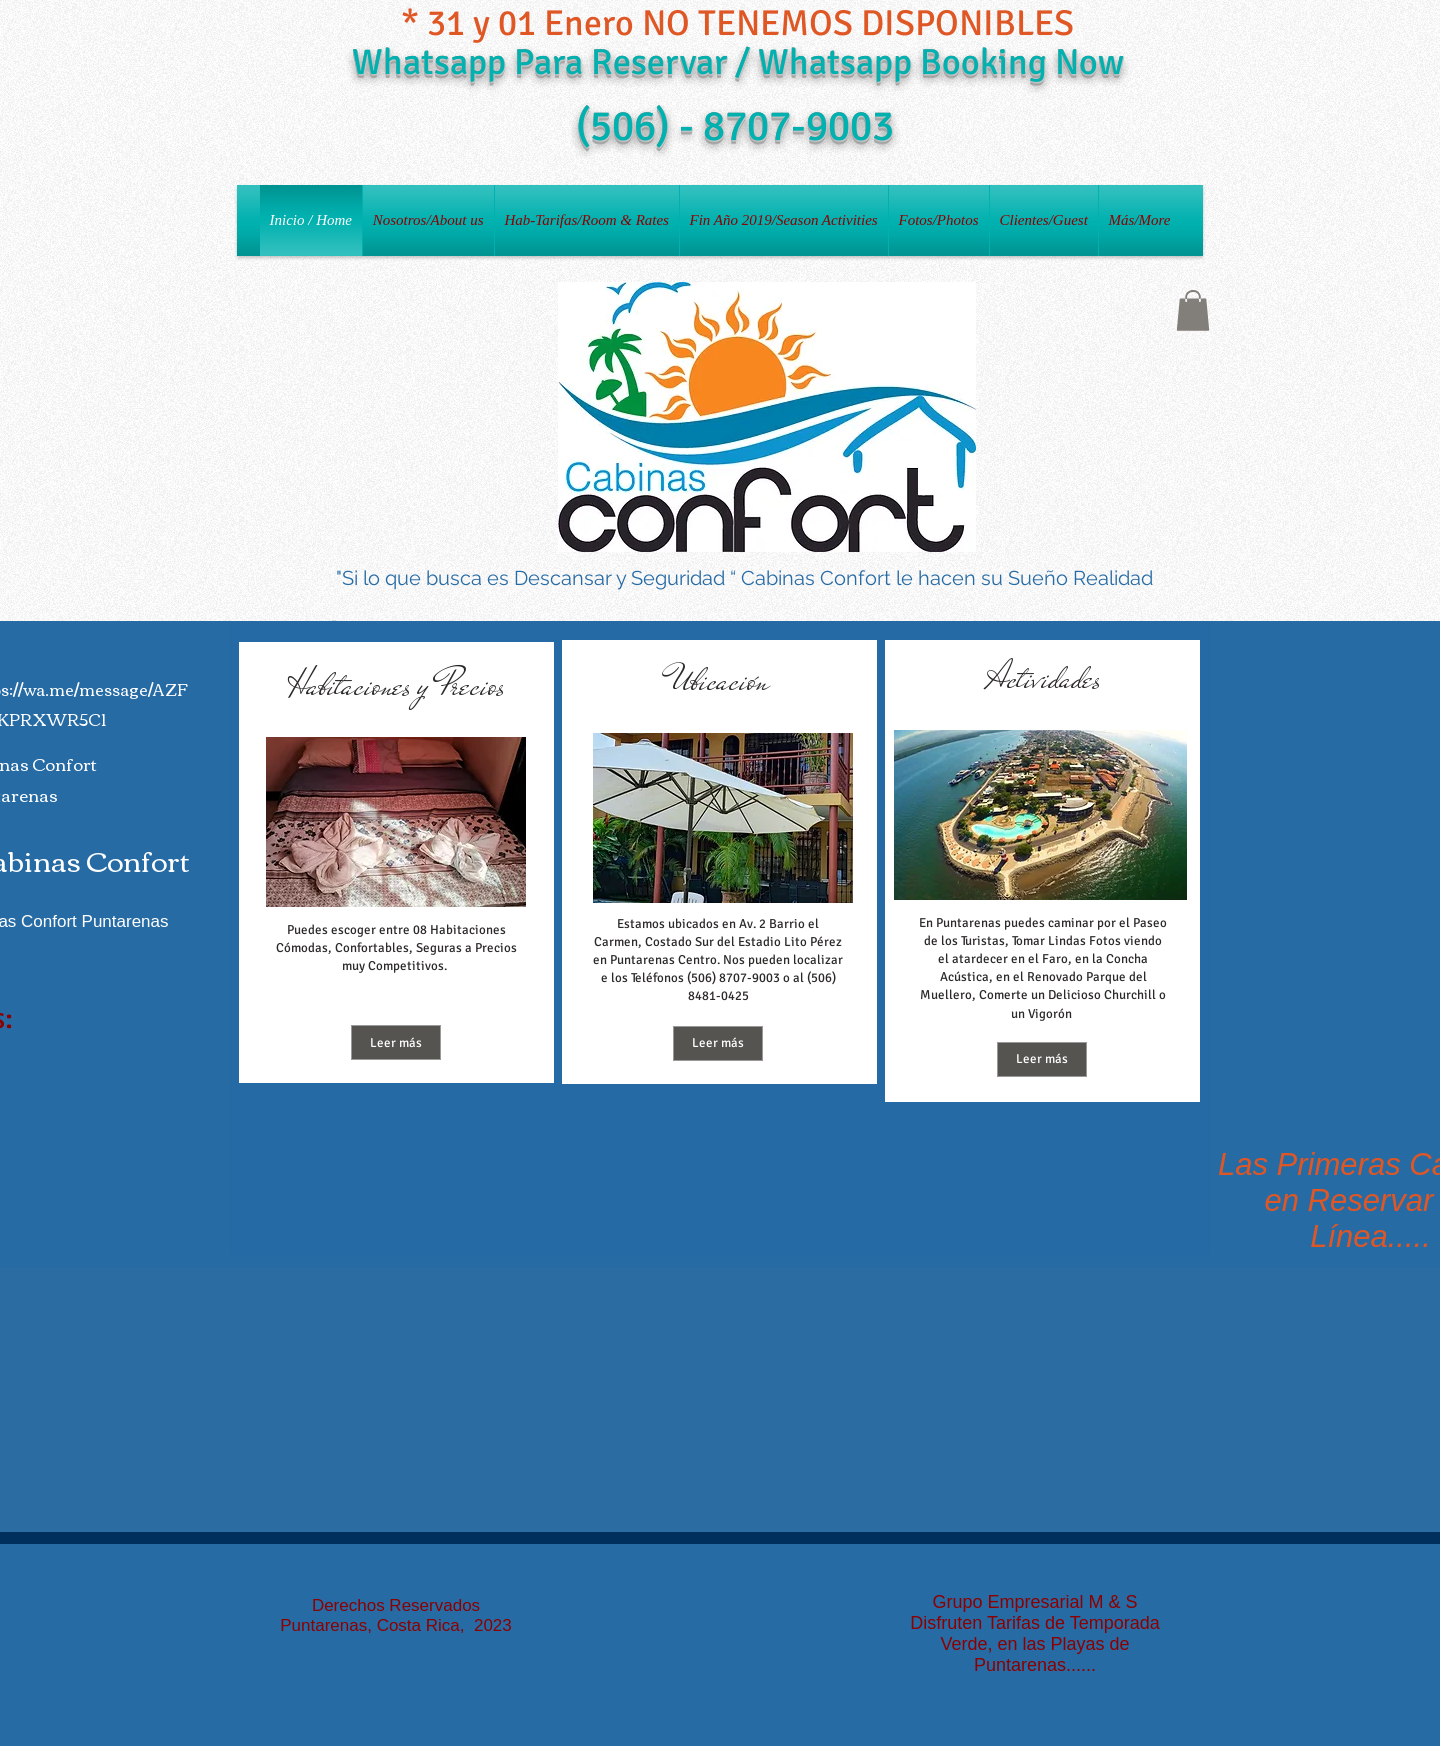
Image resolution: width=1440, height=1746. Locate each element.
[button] (1193, 310)
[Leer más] (396, 1042)
